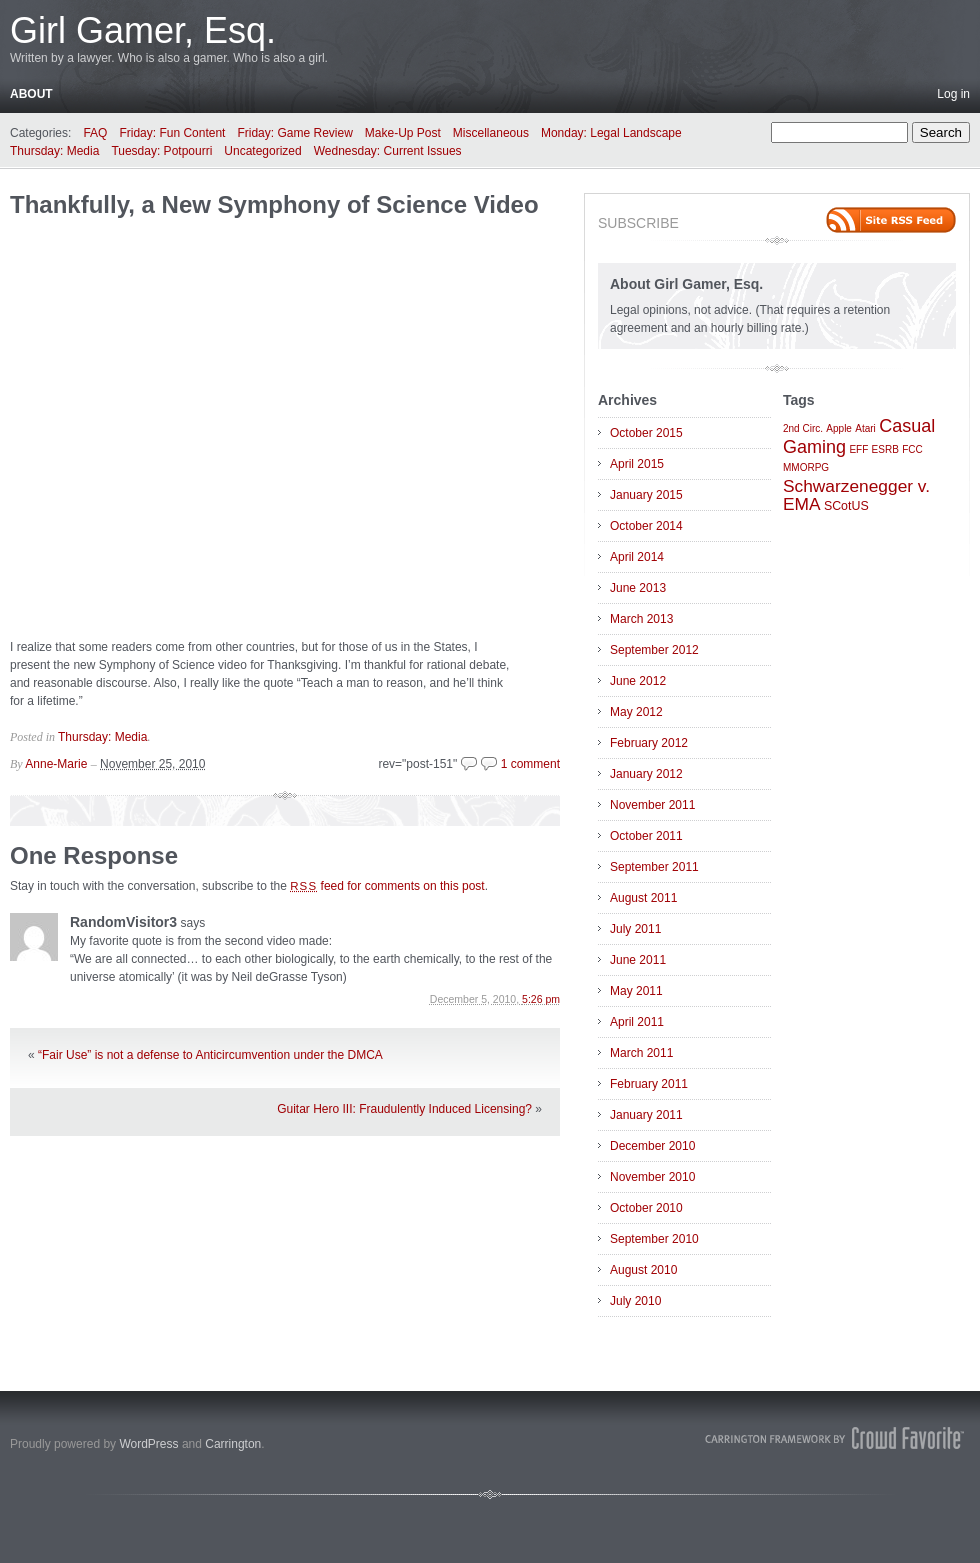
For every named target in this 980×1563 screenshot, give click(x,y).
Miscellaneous (491, 133)
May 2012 (636, 712)
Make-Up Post (403, 133)
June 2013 (638, 588)
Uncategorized (262, 151)
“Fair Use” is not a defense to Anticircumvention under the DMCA (210, 1055)
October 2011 (646, 836)
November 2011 (652, 805)
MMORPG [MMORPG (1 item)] (806, 467)
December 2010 (652, 1146)
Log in (953, 94)
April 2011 (637, 1022)
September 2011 (654, 867)
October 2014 (646, 526)
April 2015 (637, 464)
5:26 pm (541, 999)
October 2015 (646, 433)
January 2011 (646, 1115)
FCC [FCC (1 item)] (912, 449)
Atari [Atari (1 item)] (865, 428)
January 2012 (646, 774)
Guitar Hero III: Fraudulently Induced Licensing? (404, 1109)
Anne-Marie (56, 764)
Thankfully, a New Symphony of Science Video (274, 204)
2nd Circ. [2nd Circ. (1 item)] (803, 428)
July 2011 (635, 929)
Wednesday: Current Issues (388, 151)
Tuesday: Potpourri (161, 151)
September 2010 (654, 1239)
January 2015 (646, 495)
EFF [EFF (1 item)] (858, 449)
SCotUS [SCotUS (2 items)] (846, 506)
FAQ (95, 133)
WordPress (148, 1444)
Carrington (233, 1444)
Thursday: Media (54, 151)
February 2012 (649, 743)
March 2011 (641, 1053)
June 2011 (638, 960)
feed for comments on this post (387, 886)
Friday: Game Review (294, 133)
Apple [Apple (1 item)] (839, 428)
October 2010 (646, 1208)
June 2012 (638, 681)
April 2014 (637, 557)
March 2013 (641, 619)
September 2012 (654, 650)
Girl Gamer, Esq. (143, 30)
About (31, 94)
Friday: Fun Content (172, 133)
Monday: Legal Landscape (611, 133)
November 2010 (652, 1177)
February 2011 (649, 1084)
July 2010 (635, 1301)
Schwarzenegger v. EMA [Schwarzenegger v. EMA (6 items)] (856, 495)
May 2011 (636, 991)
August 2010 (643, 1270)
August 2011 (643, 898)
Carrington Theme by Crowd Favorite (835, 1438)
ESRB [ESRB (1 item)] (885, 449)
